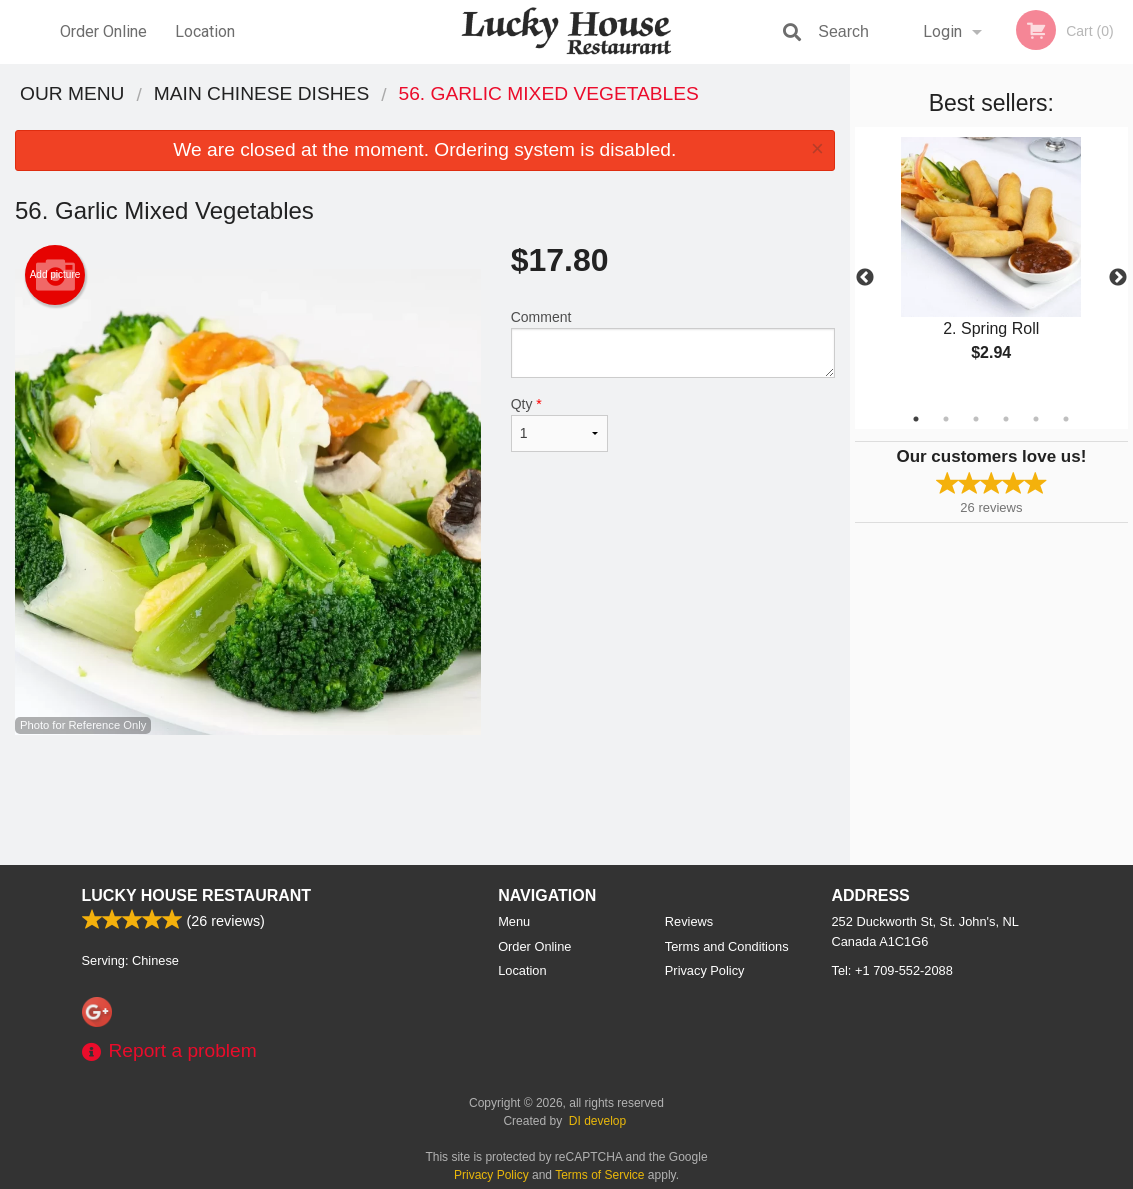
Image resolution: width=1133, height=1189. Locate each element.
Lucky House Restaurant (197, 895)
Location (205, 31)
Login (942, 31)
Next (1118, 278)
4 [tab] (1006, 419)
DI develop (597, 1121)
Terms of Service (599, 1175)
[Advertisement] (425, 800)
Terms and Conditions (727, 946)
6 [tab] (1066, 419)
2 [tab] (946, 419)
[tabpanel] (991, 266)
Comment (673, 343)
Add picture (55, 275)
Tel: (892, 970)
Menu (514, 921)
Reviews (689, 921)
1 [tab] (916, 419)
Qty (559, 424)
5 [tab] (1036, 419)
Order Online (103, 31)
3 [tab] (976, 419)
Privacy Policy (705, 970)
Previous (865, 278)
